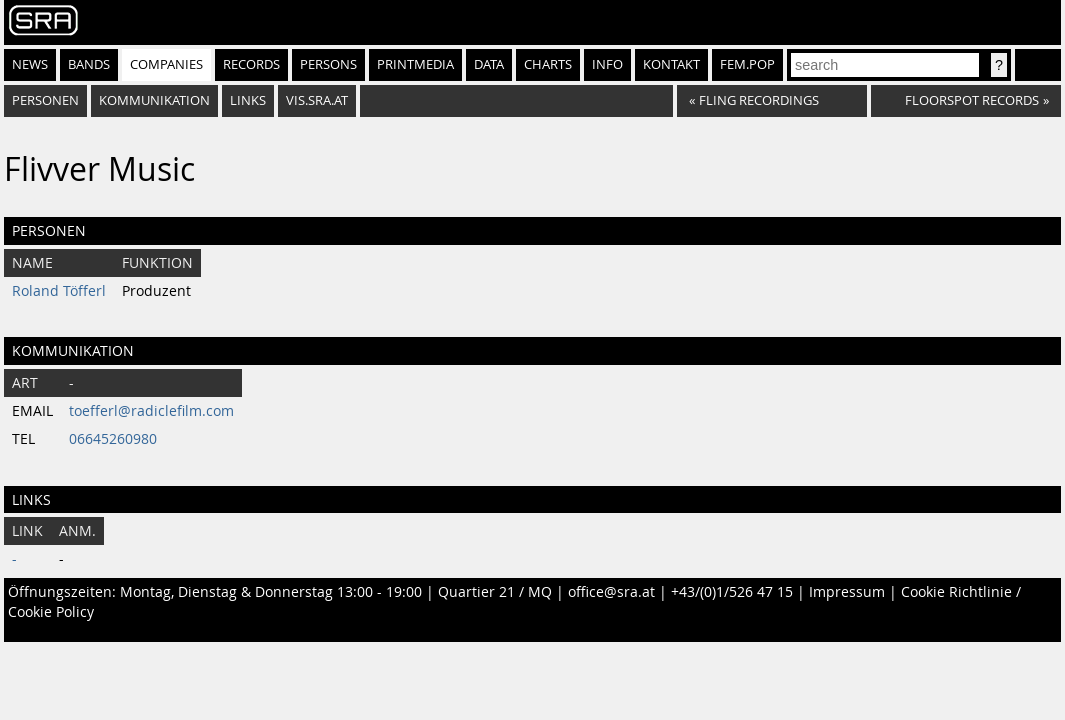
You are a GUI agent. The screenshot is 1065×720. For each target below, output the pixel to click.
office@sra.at (611, 592)
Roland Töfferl (59, 291)
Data (489, 64)
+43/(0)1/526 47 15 (732, 592)
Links (248, 100)
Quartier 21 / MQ (495, 592)
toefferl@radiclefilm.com (151, 411)
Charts (548, 64)
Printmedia (415, 64)
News (30, 64)
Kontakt (671, 64)
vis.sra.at (317, 100)
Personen (45, 100)
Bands (89, 64)
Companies (166, 64)
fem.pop (747, 64)
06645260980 (113, 439)
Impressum (847, 592)
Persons (328, 64)
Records (251, 64)
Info (607, 64)
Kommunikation (154, 100)
